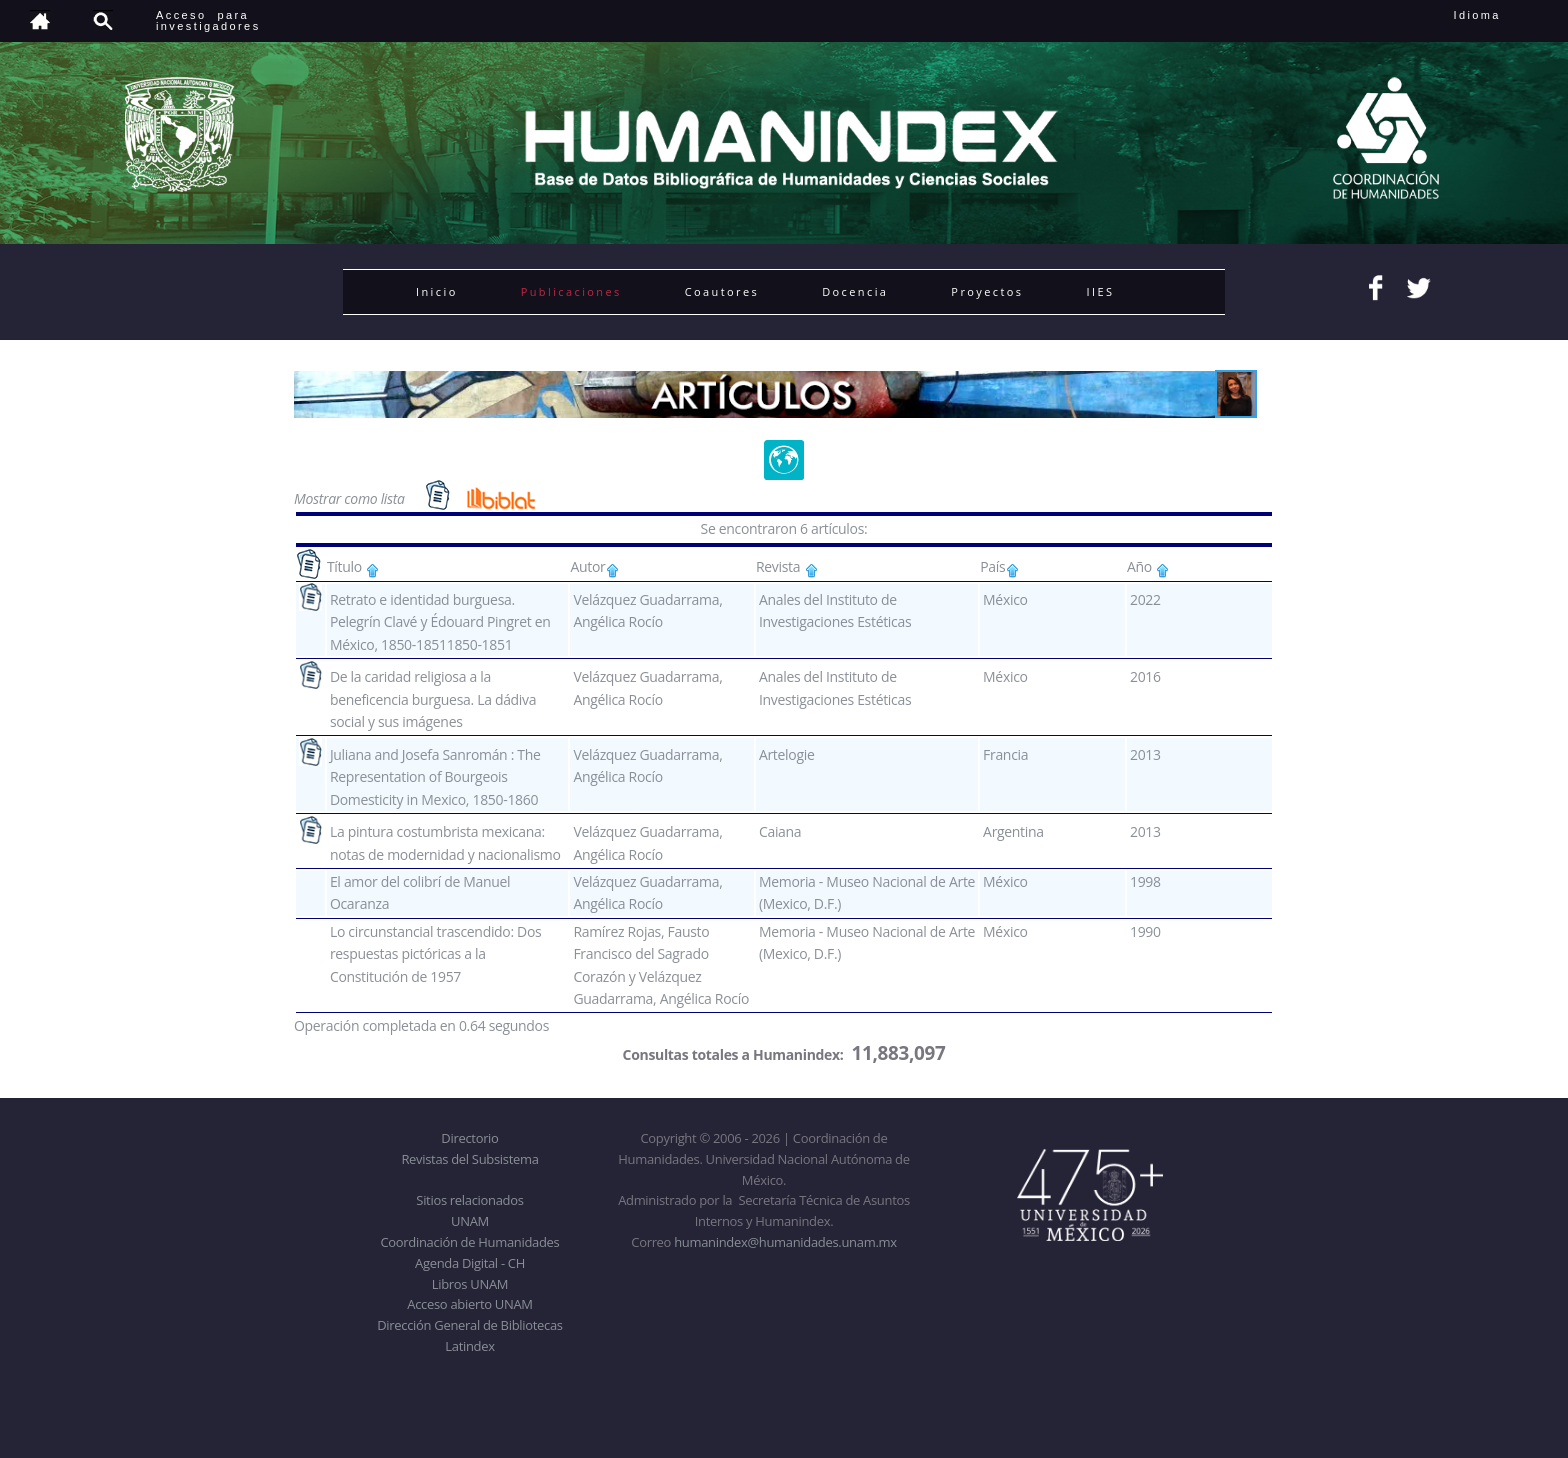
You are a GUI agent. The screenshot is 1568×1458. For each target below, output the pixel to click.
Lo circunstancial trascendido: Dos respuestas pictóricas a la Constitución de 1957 (436, 954)
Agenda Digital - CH (470, 1263)
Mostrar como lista (351, 498)
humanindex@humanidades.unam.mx (785, 1242)
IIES (1100, 291)
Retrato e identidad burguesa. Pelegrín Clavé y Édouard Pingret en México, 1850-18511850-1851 (440, 622)
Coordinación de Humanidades (470, 1242)
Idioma (1501, 15)
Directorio (469, 1138)
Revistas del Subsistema (469, 1159)
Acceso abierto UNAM (469, 1304)
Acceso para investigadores (208, 20)
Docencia (855, 291)
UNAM (470, 1221)
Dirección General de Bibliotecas (469, 1325)
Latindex (469, 1346)
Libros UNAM (470, 1284)
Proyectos (987, 291)
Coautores (722, 291)
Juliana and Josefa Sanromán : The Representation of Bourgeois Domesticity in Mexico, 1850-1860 (435, 777)
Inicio (437, 291)
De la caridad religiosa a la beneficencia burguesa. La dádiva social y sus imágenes (433, 699)
